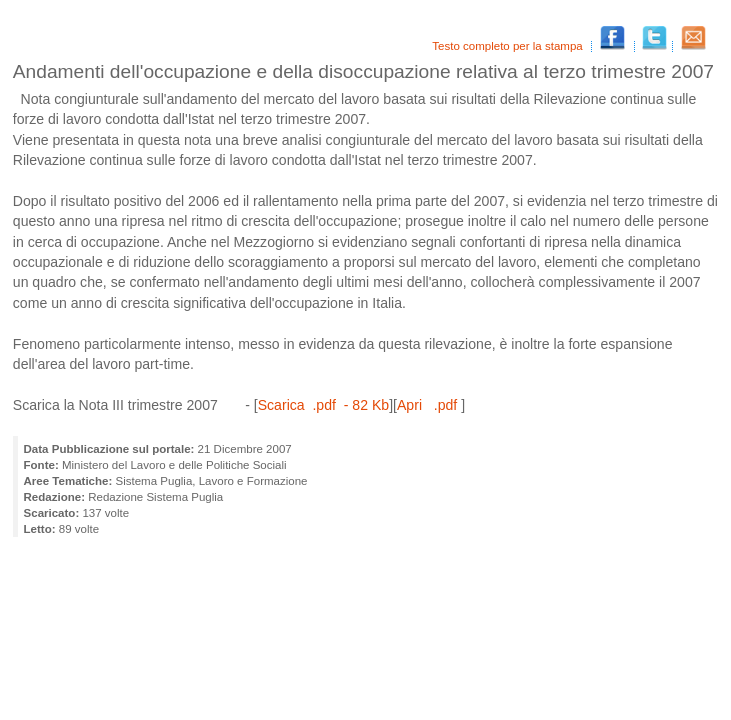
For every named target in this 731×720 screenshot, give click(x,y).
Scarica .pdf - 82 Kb (323, 405)
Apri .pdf (429, 405)
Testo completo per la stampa (509, 46)
